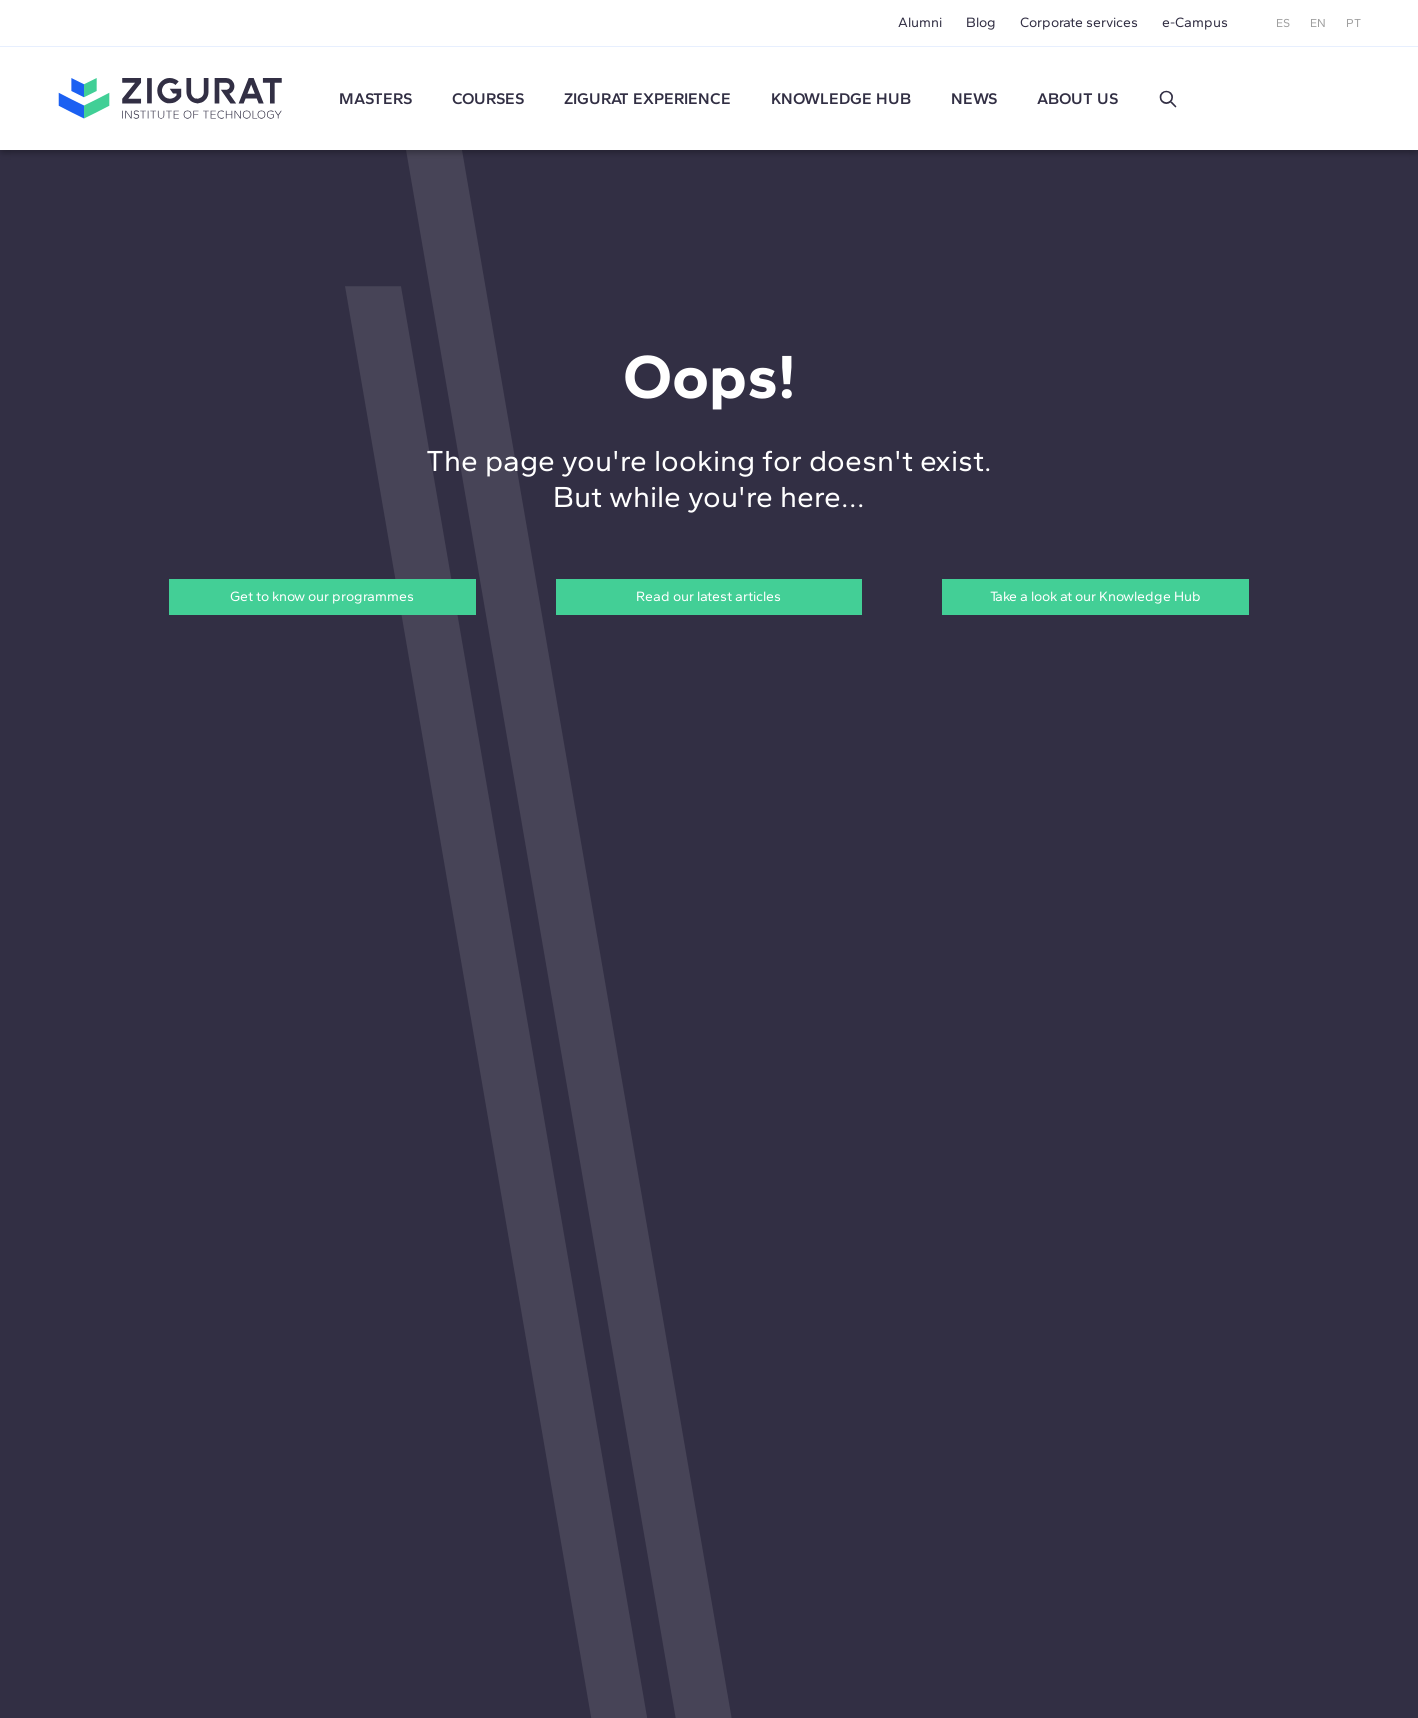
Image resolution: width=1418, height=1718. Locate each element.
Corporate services (1079, 22)
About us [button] (1077, 98)
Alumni (920, 22)
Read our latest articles (708, 596)
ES (1283, 23)
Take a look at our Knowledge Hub (1095, 596)
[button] (1168, 99)
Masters (375, 98)
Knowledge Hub (841, 98)
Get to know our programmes (322, 596)
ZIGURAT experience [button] (647, 98)
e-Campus (1195, 22)
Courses (488, 98)
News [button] (974, 98)
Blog (981, 22)
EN (1318, 23)
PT (1353, 23)
